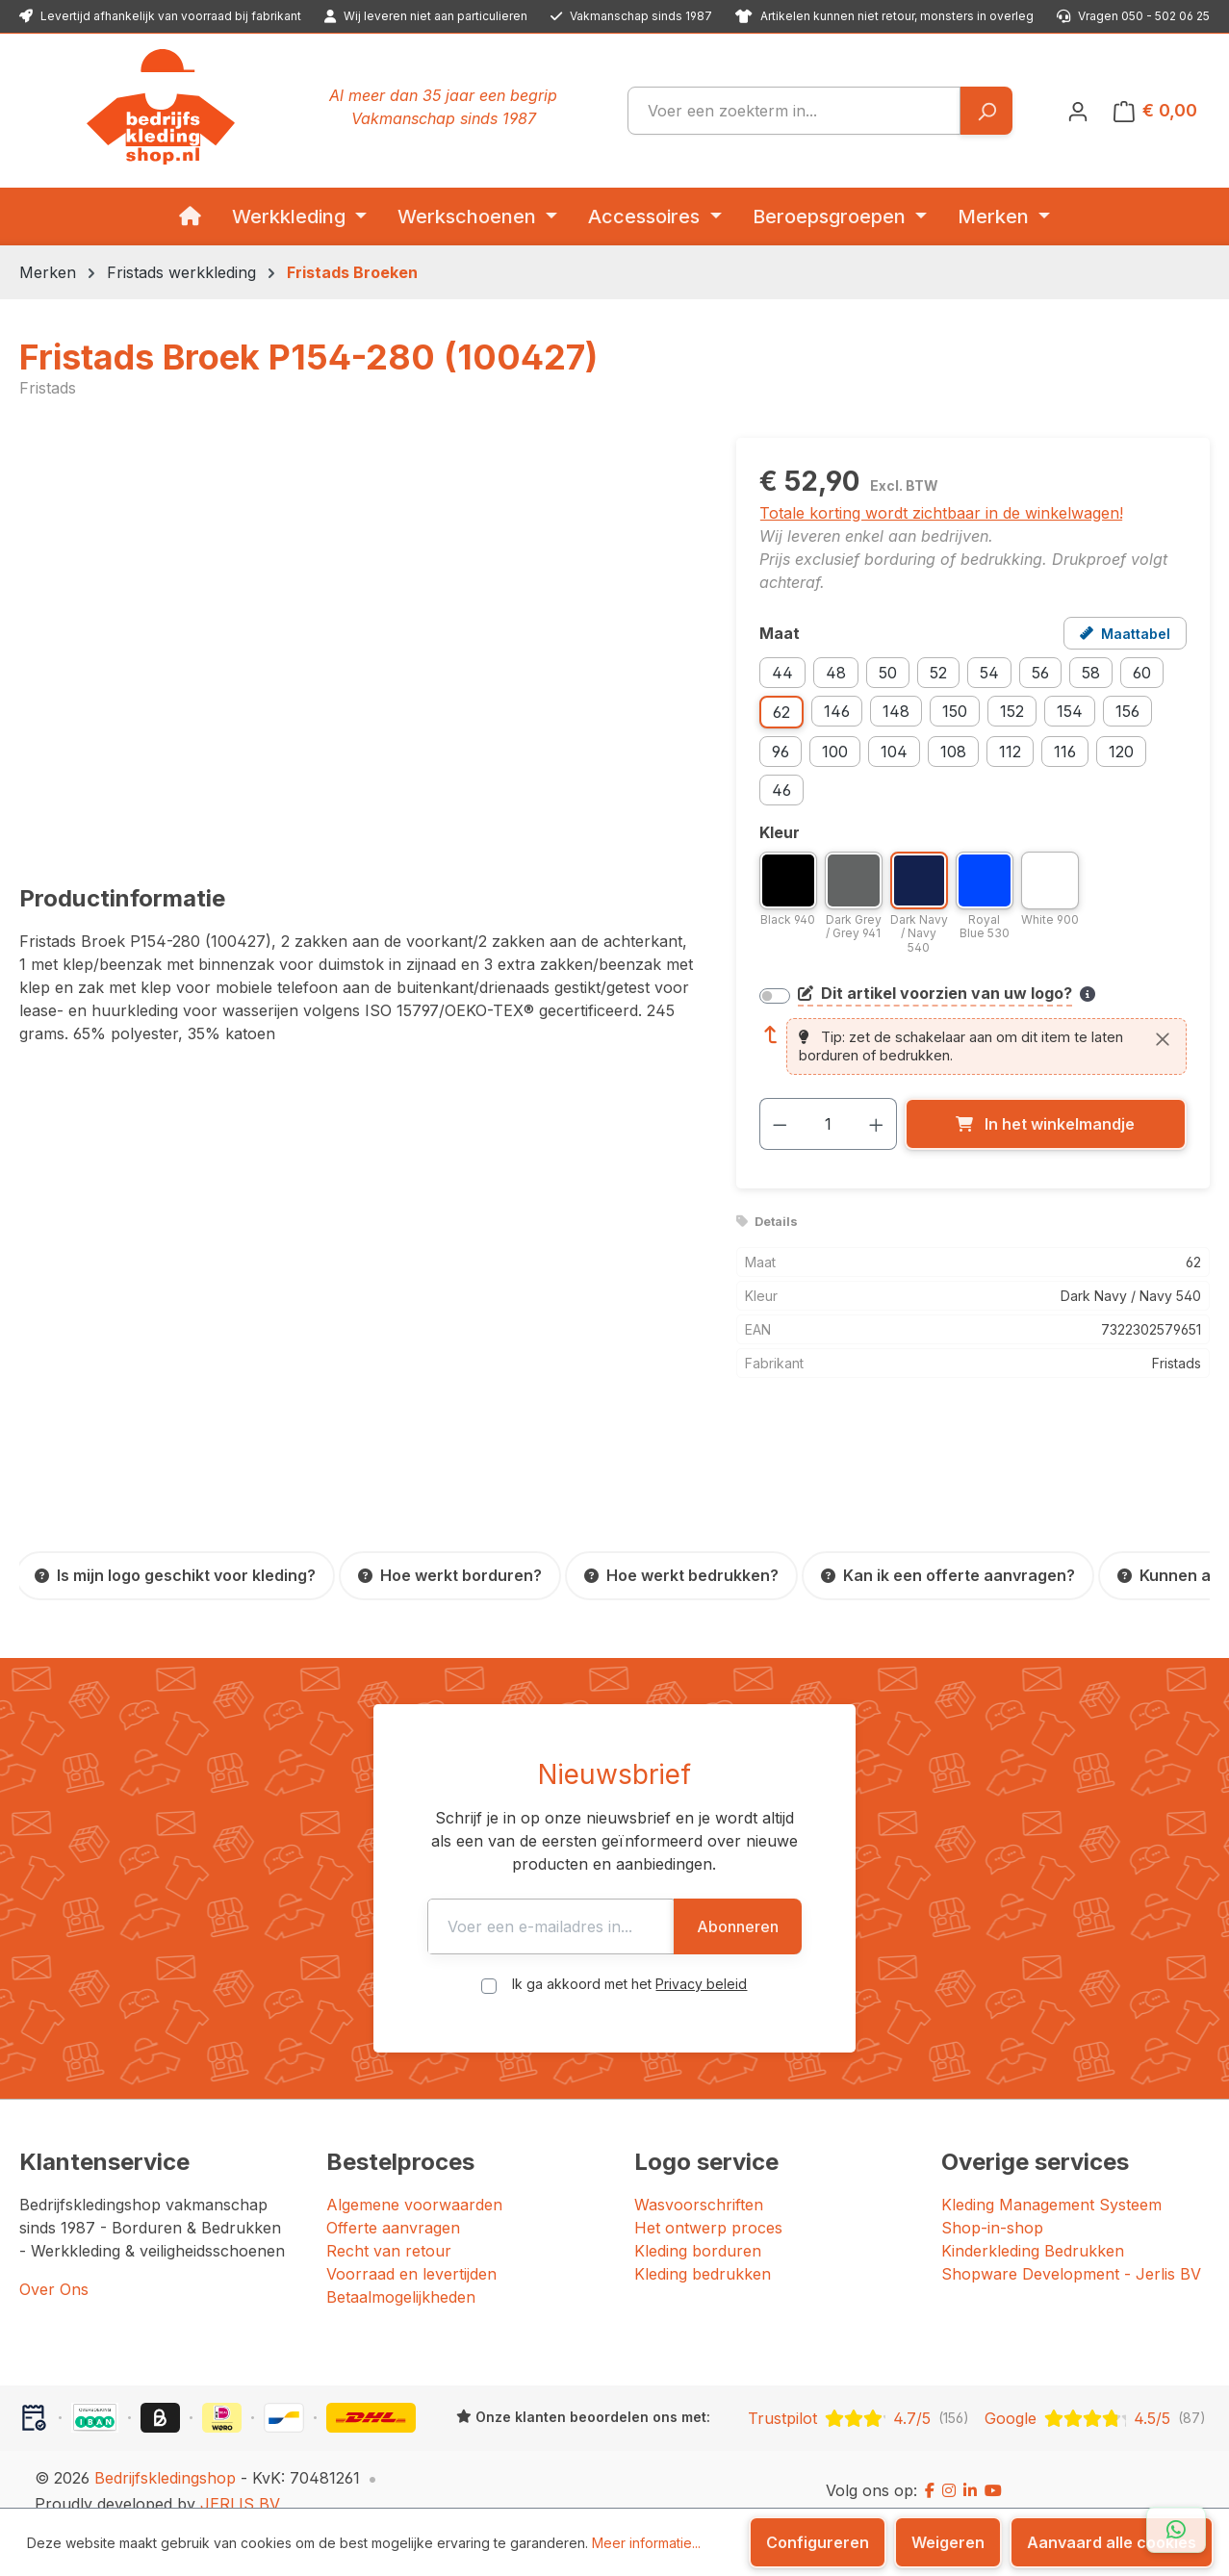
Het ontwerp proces (708, 2204)
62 (781, 712)
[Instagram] (949, 2468)
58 (1091, 672)
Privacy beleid (702, 1960)
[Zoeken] (986, 111)
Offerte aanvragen (393, 2204)
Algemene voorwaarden (414, 2181)
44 (782, 672)
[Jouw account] (1078, 110)
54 (989, 672)
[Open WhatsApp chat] (1176, 2530)
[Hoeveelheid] (828, 1124)
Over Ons (54, 2266)
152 (1012, 711)
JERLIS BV (240, 2480)
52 (938, 672)
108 (953, 751)
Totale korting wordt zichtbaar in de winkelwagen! (941, 513)
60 (1142, 672)
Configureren (817, 2542)
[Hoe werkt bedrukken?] (681, 1575)
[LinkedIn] (970, 2468)
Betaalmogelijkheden (400, 2273)
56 (1040, 672)
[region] (358, 645)
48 (836, 672)
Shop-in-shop (992, 2204)
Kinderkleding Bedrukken (1032, 2227)
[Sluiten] (1162, 1039)
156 (1127, 711)
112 (1010, 751)
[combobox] (793, 111)
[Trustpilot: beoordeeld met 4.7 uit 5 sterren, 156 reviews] (858, 2395)
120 (1121, 751)
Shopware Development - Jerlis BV (1071, 2250)
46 (781, 790)
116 (1065, 751)
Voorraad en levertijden (411, 2250)
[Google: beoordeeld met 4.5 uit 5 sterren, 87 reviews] (1095, 2395)
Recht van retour (388, 2227)
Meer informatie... (646, 2543)
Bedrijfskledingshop (165, 2454)
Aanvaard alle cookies (1111, 2542)
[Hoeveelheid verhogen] (877, 1124)
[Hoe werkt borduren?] (450, 1575)
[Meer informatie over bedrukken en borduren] (1087, 994)
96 (780, 751)
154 (1070, 711)
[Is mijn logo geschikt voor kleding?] (175, 1575)
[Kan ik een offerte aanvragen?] (948, 1575)
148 (896, 711)
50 (888, 672)
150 (954, 711)
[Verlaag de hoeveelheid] (779, 1124)
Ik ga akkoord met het (630, 1960)
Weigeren (948, 2542)
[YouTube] (993, 2468)
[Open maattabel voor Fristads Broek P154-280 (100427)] (1125, 633)
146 (837, 711)
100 (835, 751)
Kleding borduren (697, 2227)
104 (894, 751)
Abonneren (866, 1903)
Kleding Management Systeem (1051, 2181)
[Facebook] (930, 2468)
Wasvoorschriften (698, 2181)
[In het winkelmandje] (1046, 1124)
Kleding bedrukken (702, 2250)
